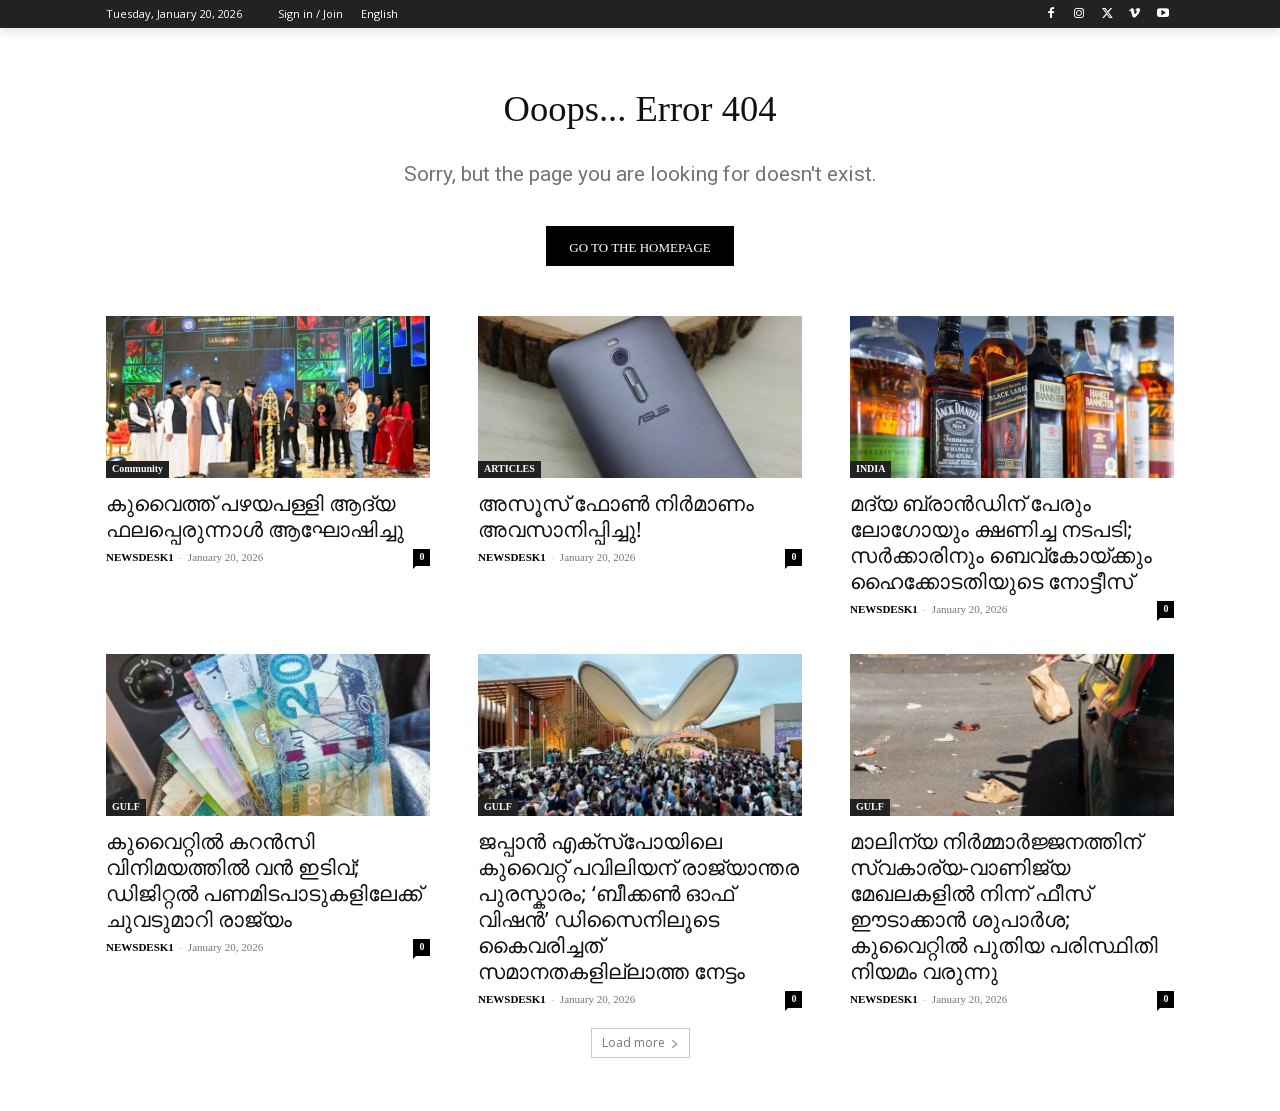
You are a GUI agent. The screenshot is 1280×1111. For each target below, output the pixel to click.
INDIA (870, 473)
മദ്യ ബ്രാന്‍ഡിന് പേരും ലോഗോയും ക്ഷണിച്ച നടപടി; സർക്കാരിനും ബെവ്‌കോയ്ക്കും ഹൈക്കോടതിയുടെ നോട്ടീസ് (1001, 547)
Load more (640, 1047)
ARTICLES (509, 473)
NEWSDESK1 (140, 562)
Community (137, 473)
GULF (126, 811)
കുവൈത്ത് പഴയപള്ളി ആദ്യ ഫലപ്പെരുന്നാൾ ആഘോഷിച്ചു (255, 521)
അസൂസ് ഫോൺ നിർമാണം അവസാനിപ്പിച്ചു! (616, 521)
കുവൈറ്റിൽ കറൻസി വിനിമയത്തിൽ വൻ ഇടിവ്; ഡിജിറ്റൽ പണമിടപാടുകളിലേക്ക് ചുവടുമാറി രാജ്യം (264, 885)
